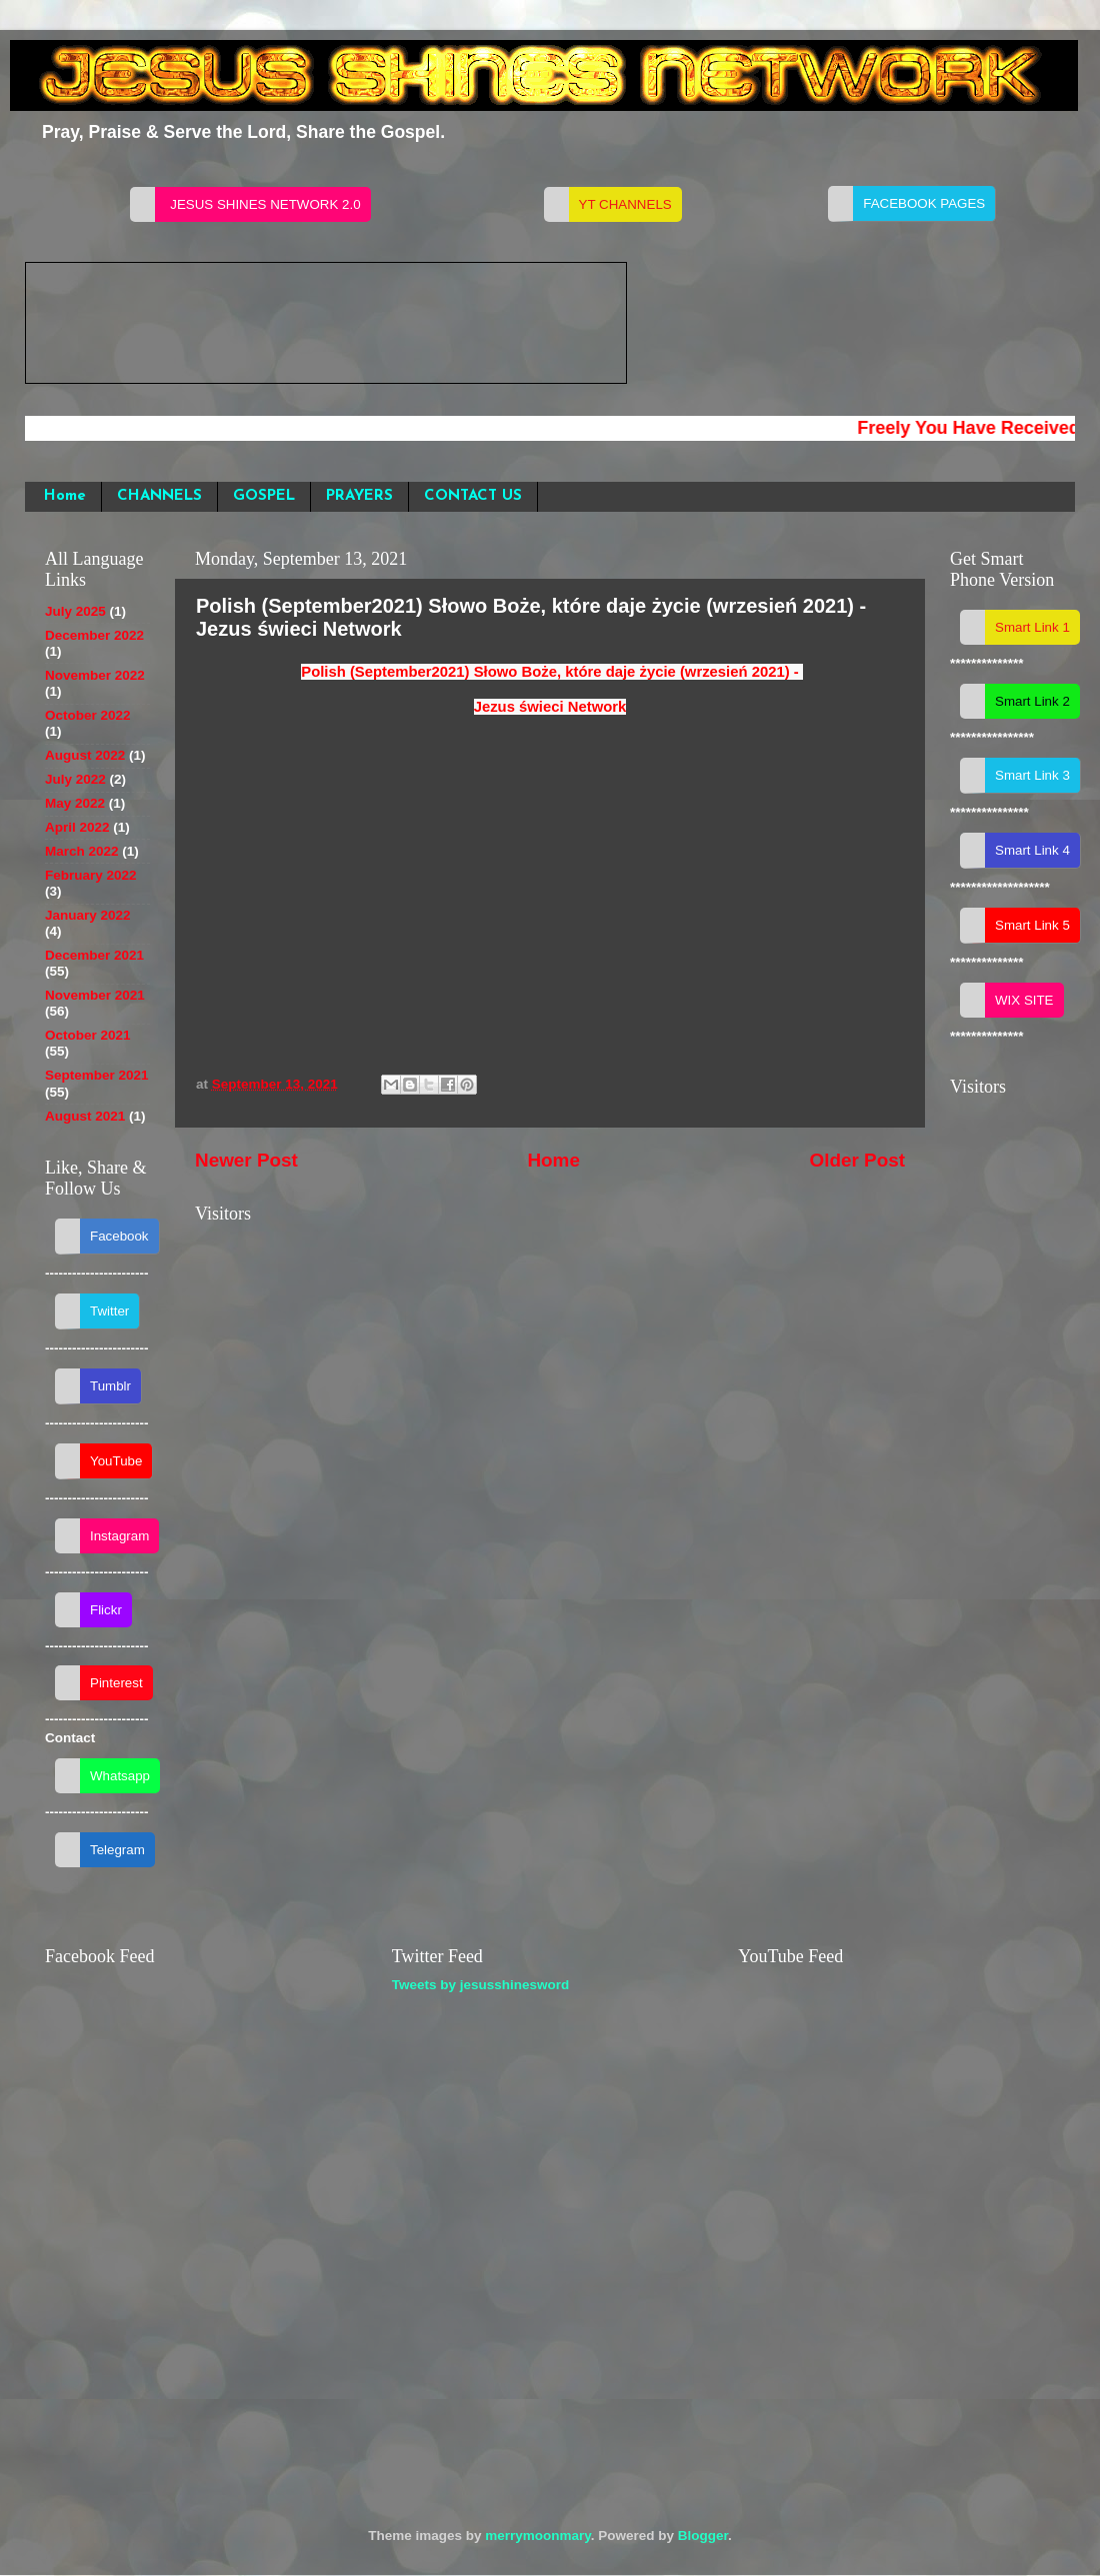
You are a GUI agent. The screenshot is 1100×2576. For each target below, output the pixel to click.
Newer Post (246, 1160)
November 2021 (95, 995)
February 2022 (91, 875)
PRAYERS (359, 496)
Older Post (857, 1160)
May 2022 (75, 803)
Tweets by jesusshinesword (481, 1984)
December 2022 (94, 635)
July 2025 (75, 611)
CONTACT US (473, 496)
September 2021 (97, 1075)
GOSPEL (264, 496)
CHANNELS (159, 496)
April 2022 (77, 827)
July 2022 (75, 779)
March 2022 (82, 851)
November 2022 (95, 675)
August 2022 (85, 755)
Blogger (703, 2535)
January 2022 (88, 915)
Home (65, 496)
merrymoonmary (538, 2535)
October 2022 (88, 715)
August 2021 (85, 1116)
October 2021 (88, 1035)
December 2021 (94, 955)
